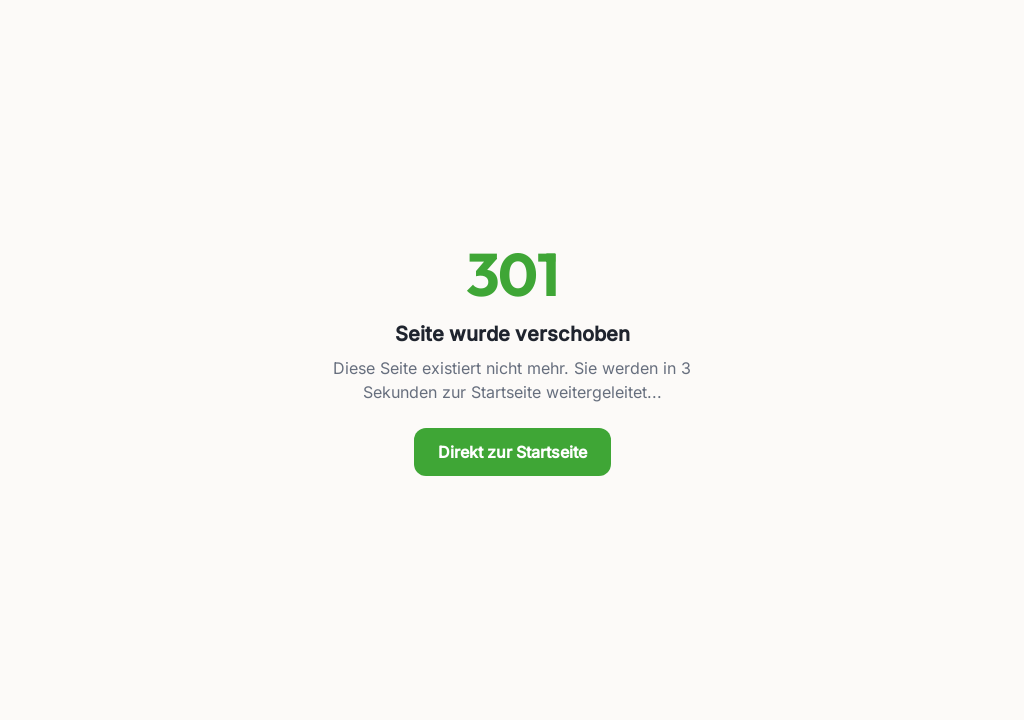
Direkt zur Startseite (512, 452)
